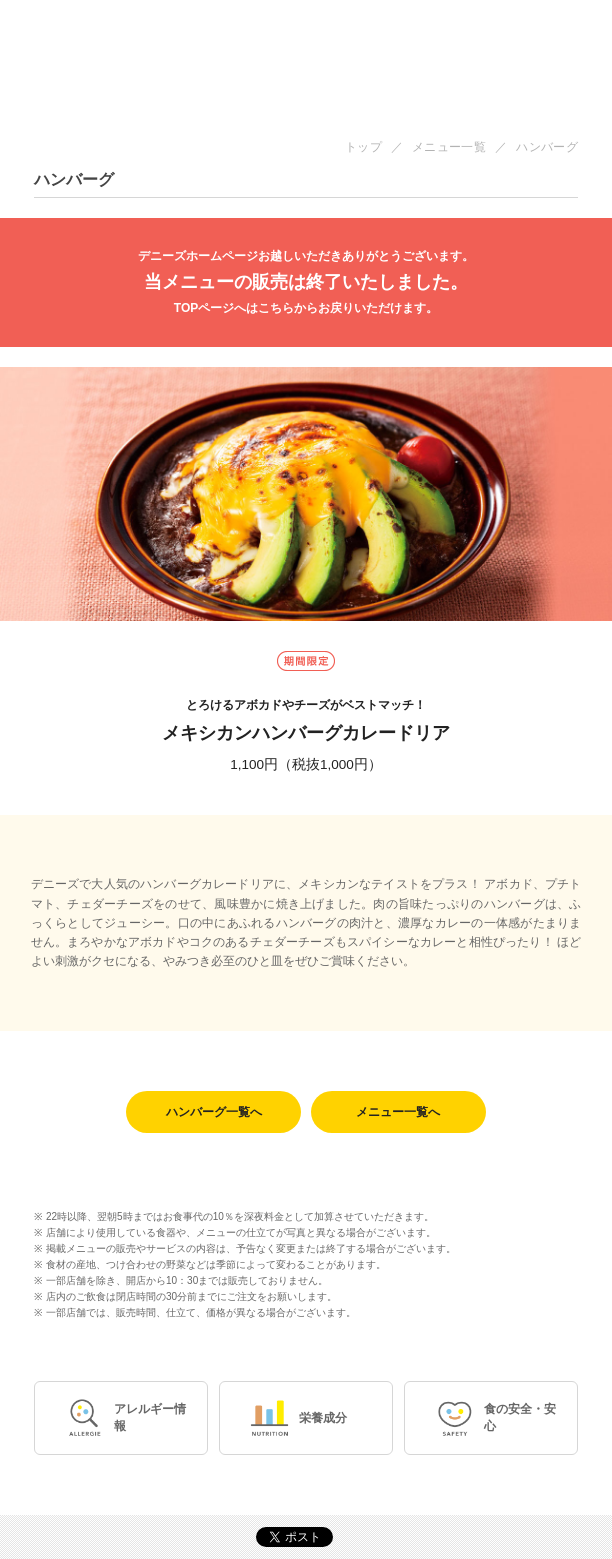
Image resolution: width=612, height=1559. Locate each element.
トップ (363, 147)
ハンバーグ (547, 147)
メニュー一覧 (449, 147)
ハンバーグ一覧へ (214, 1112)
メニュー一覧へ (398, 1112)
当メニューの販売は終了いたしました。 (306, 282)
